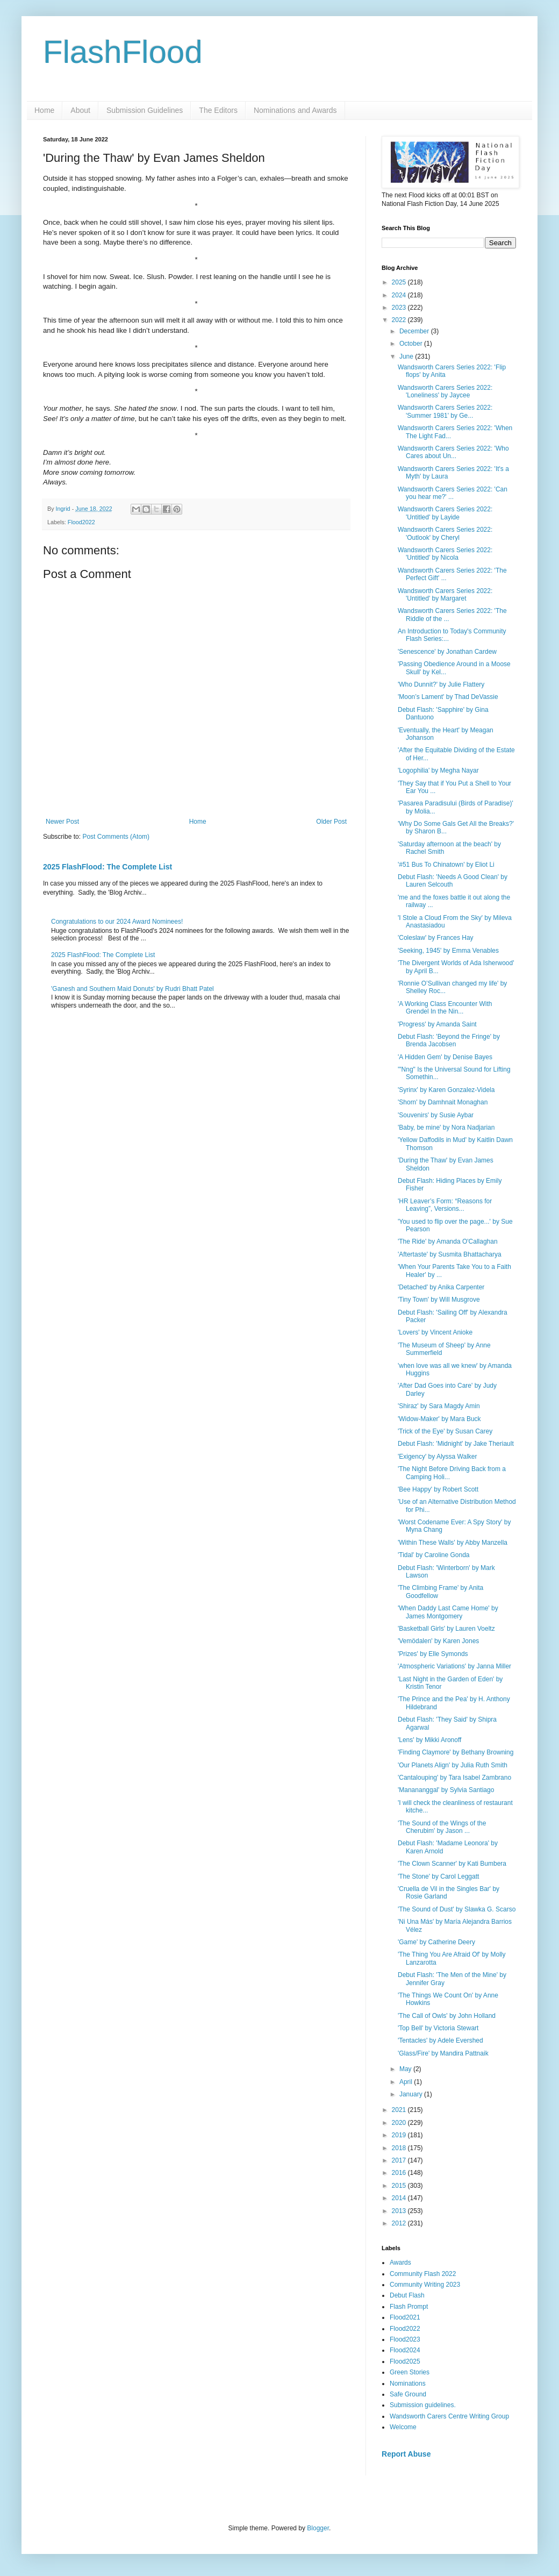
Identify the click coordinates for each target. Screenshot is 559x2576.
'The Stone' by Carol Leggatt (438, 1876)
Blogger (318, 2528)
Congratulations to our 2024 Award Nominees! (117, 921)
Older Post (331, 821)
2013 (400, 2211)
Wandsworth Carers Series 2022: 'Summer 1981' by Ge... (445, 411)
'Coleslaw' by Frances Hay (436, 937)
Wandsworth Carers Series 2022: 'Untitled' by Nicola (445, 553)
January (411, 2094)
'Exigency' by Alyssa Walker (437, 1456)
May (406, 2069)
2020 (400, 2123)
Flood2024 (405, 2350)
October (411, 343)
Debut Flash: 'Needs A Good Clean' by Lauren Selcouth (452, 880)
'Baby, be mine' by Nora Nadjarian (446, 1127)
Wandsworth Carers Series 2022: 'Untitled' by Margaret (445, 594)
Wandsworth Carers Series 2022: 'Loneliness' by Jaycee (445, 391)
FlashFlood (123, 52)
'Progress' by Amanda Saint (437, 1024)
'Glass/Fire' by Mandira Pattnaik (443, 2053)
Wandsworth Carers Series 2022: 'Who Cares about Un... (453, 452)
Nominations (408, 2383)
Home (44, 110)
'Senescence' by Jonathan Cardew (447, 651)
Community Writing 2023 (425, 2284)
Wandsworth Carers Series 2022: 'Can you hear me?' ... (452, 493)
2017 (400, 2160)
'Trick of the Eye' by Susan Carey (445, 1431)
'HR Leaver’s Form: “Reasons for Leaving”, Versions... (445, 1204)
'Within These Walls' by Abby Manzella (452, 1542)
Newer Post (62, 821)
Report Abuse (406, 2454)
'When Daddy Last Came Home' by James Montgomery (448, 1611)
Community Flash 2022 (423, 2274)
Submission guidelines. (423, 2405)
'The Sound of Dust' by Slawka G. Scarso (456, 1909)
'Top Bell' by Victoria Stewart (438, 2028)
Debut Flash (407, 2295)
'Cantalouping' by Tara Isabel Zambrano (454, 1777)
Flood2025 (405, 2361)
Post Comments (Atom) (115, 836)
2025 (400, 282)
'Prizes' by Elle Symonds (433, 1654)
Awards (400, 2262)
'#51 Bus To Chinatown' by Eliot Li (446, 864)
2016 (400, 2173)
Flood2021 (405, 2317)
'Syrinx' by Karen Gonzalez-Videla (446, 1090)
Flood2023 (405, 2339)
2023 (400, 307)
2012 (400, 2223)
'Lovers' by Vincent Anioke (435, 1332)
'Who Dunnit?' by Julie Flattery (441, 684)
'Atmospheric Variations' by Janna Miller (454, 1666)
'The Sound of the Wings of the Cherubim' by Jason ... (442, 1827)
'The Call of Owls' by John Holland (447, 2016)
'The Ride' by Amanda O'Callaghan (448, 1241)
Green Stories (409, 2372)
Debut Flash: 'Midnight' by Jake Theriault (456, 1443)
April (406, 2082)
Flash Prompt (409, 2306)
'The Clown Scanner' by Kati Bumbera (452, 1863)
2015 (400, 2185)
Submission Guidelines (144, 110)
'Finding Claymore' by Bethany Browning (455, 1752)
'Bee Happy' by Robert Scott (438, 1489)
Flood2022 (81, 522)
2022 (400, 320)
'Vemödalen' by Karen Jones (438, 1641)
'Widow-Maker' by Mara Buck (439, 1419)
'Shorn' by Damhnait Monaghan (443, 1102)
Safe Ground (408, 2394)
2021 (400, 2110)
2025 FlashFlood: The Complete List (107, 866)
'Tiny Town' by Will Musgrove (439, 1299)
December (415, 331)
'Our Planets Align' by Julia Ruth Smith (452, 1765)
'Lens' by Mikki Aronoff (429, 1740)
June (407, 356)
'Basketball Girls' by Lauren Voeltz (446, 1628)
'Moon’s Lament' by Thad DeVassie (448, 697)
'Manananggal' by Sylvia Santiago (446, 1790)
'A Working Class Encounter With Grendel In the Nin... (445, 1007)
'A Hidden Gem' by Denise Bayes (445, 1057)
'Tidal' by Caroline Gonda (434, 1555)
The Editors (218, 110)
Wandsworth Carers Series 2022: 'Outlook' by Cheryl (445, 533)
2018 (400, 2148)
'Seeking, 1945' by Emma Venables (448, 950)
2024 (400, 295)
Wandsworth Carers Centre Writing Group (449, 2416)
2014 (400, 2198)
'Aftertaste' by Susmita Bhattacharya (449, 1254)
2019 (400, 2135)
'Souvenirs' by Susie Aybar (436, 1115)
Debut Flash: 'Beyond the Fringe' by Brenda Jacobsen (449, 1040)
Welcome (403, 2427)
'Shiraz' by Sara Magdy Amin (439, 1406)
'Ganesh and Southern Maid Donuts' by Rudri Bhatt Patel (132, 989)
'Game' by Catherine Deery (436, 1942)
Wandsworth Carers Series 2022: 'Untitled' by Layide (445, 512)
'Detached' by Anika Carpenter (441, 1287)
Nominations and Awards (295, 110)
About (80, 110)
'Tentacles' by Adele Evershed (440, 2040)
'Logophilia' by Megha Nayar (438, 770)
